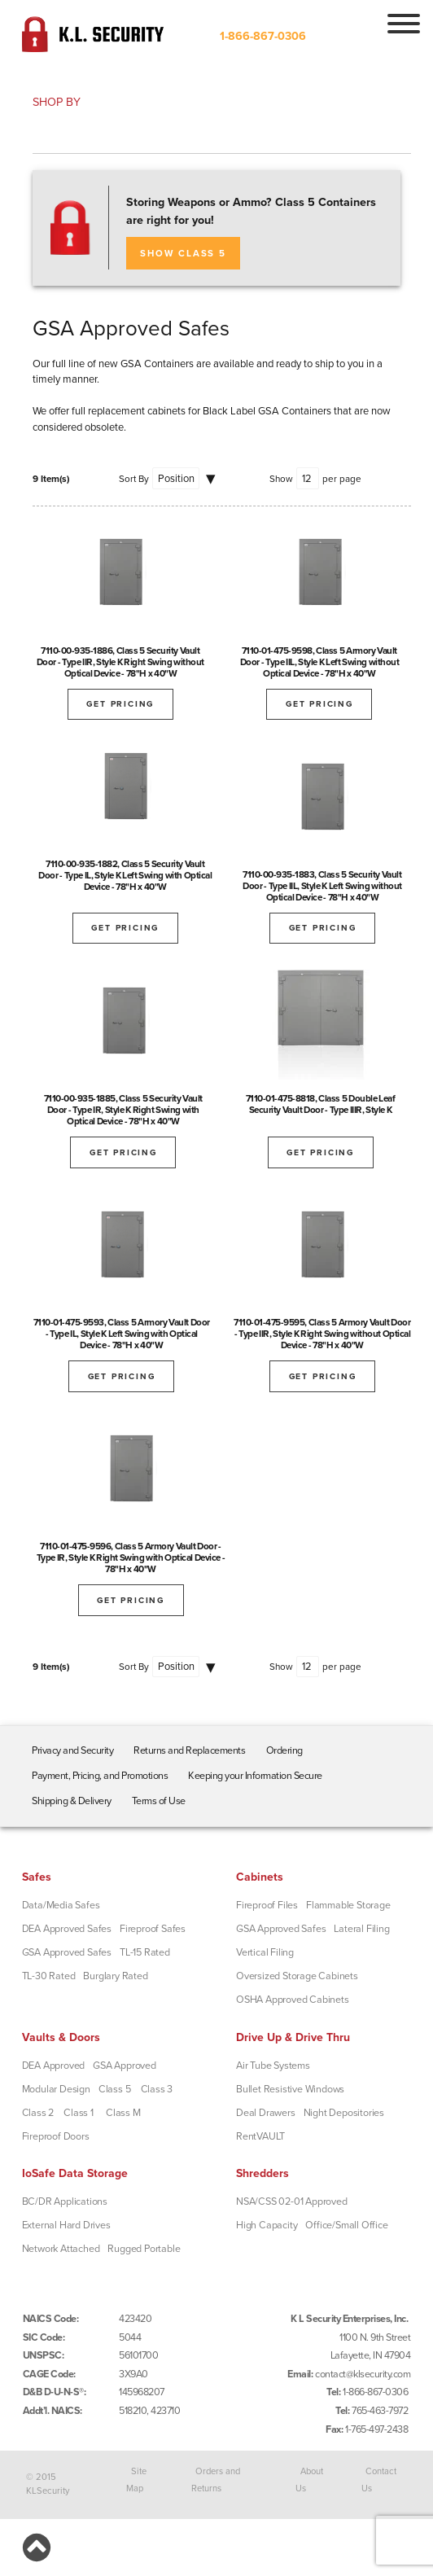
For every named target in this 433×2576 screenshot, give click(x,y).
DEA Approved (53, 2065)
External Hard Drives (66, 2225)
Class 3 (157, 2089)
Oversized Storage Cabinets (297, 1975)
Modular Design (56, 2089)
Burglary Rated (115, 1975)
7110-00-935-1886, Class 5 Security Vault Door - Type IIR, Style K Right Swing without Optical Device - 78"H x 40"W (120, 662)
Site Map (136, 2480)
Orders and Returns (216, 2480)
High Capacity (266, 2225)
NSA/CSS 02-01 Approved (292, 2201)
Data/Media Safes (61, 1905)
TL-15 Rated (145, 1952)
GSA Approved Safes (67, 1952)
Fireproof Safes (153, 1928)
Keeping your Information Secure (255, 1775)
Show (281, 478)
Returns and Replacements (189, 1750)
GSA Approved (124, 2065)
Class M (123, 2112)
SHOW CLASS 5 (183, 253)
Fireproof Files (267, 1905)
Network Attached (61, 2248)
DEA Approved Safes (67, 1928)
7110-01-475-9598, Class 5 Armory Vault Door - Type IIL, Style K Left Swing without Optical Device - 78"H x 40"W (320, 662)
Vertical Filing (265, 1952)
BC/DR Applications (64, 2201)
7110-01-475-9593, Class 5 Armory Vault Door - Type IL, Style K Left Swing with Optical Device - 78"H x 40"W (121, 1333)
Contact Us (379, 2480)
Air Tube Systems (273, 2065)
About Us (309, 2480)
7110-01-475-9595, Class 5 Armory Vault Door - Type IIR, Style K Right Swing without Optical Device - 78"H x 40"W (322, 1333)
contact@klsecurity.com (362, 2374)
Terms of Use (159, 1800)
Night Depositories (344, 2112)
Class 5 (114, 2089)
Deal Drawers (265, 2112)
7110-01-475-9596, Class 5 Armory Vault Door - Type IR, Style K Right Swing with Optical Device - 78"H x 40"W (131, 1557)
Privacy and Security (72, 1750)
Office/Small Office (346, 2225)
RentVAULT (260, 2136)
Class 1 (78, 2112)
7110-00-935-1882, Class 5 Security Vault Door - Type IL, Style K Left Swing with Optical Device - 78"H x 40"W (125, 875)
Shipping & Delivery (72, 1800)
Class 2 (38, 2112)
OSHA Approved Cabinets (292, 1999)
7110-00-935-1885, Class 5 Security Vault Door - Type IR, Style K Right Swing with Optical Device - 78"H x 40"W (123, 1110)
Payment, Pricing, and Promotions (100, 1775)
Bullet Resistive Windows (290, 2089)
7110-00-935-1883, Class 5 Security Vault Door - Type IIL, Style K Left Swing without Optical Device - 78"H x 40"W (322, 886)
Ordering (284, 1750)
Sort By (134, 478)
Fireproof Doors (56, 2136)
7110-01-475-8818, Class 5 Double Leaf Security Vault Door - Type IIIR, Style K (321, 1104)
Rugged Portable (143, 2248)
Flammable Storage (348, 1905)
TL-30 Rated (49, 1975)
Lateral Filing (361, 1928)
